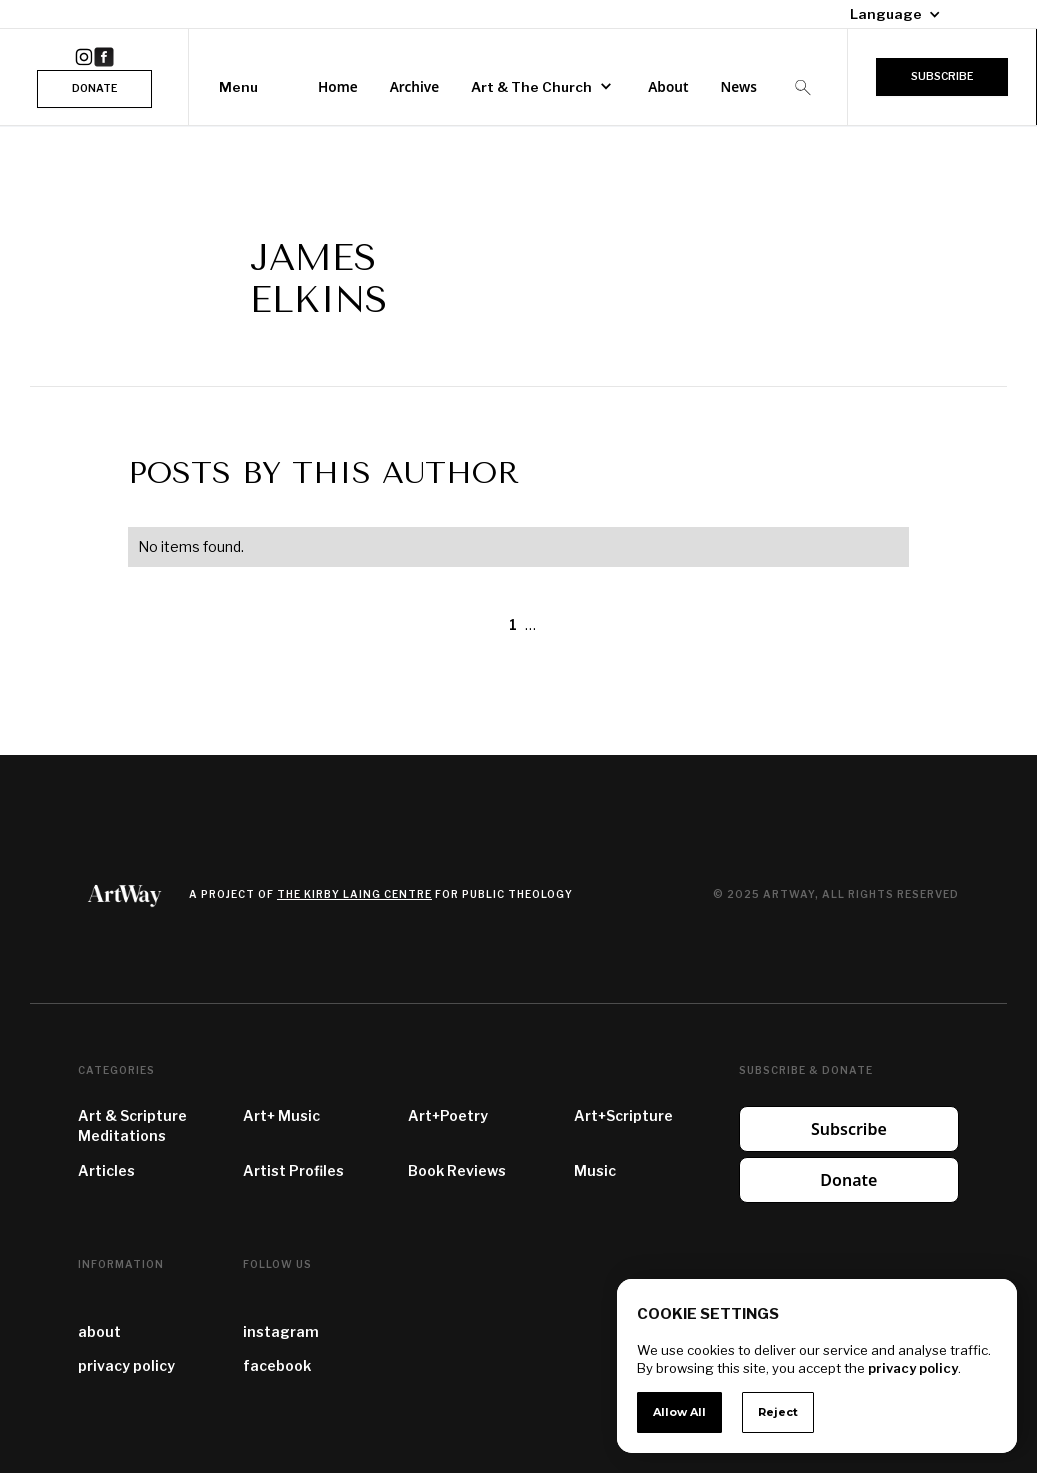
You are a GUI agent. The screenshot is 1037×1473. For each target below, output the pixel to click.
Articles (106, 1170)
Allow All (679, 1412)
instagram (281, 1331)
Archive (415, 86)
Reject (778, 1412)
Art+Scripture (623, 1115)
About (668, 86)
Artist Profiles (293, 1170)
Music (595, 1170)
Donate (848, 1180)
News (738, 86)
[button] (887, 14)
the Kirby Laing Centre (354, 894)
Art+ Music (281, 1115)
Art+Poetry (448, 1115)
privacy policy (126, 1365)
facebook (277, 1365)
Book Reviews (457, 1170)
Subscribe (849, 1129)
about (99, 1331)
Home (338, 86)
